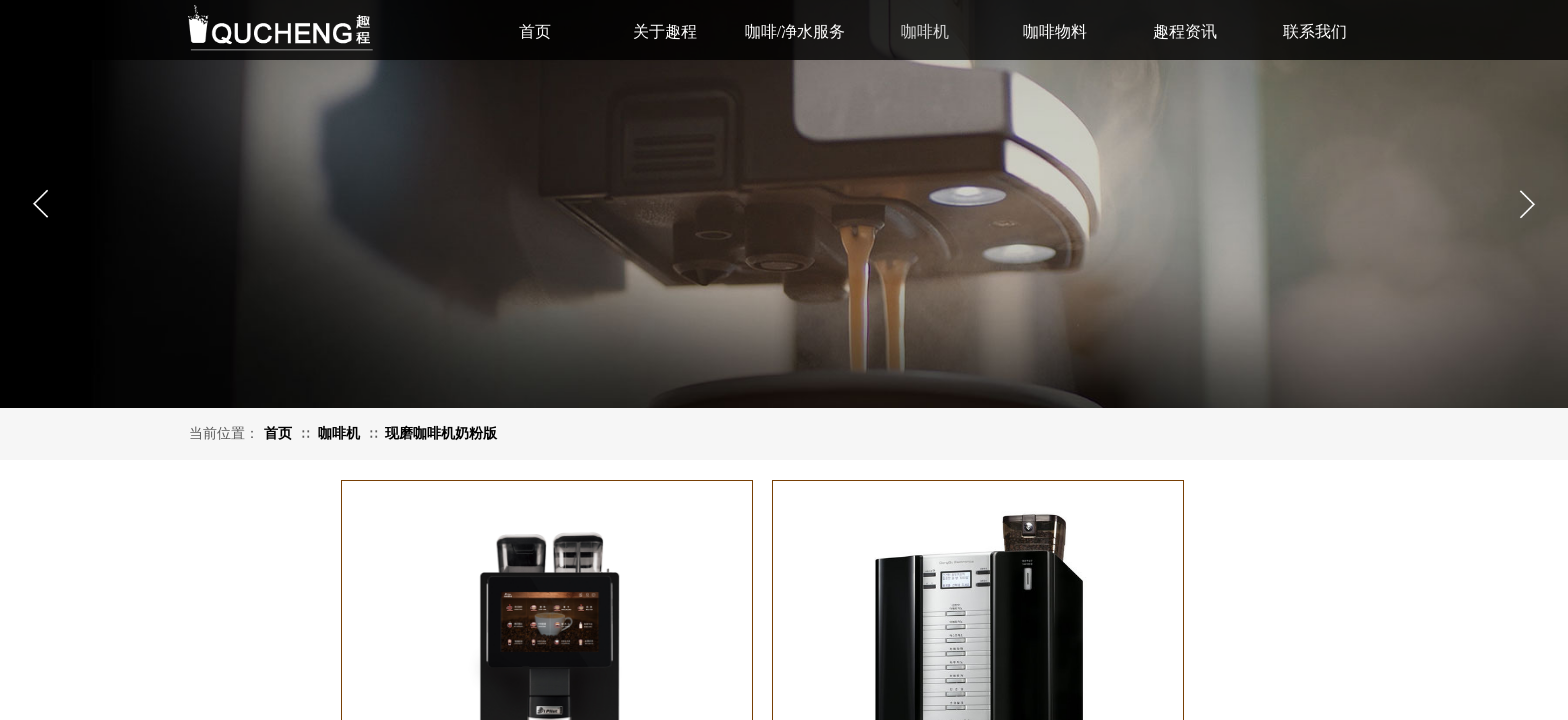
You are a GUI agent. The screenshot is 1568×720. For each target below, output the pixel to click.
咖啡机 (339, 433)
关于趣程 (665, 31)
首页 (278, 433)
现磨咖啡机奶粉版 (441, 433)
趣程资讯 (1185, 31)
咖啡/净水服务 (795, 31)
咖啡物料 (1055, 31)
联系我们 (1315, 31)
